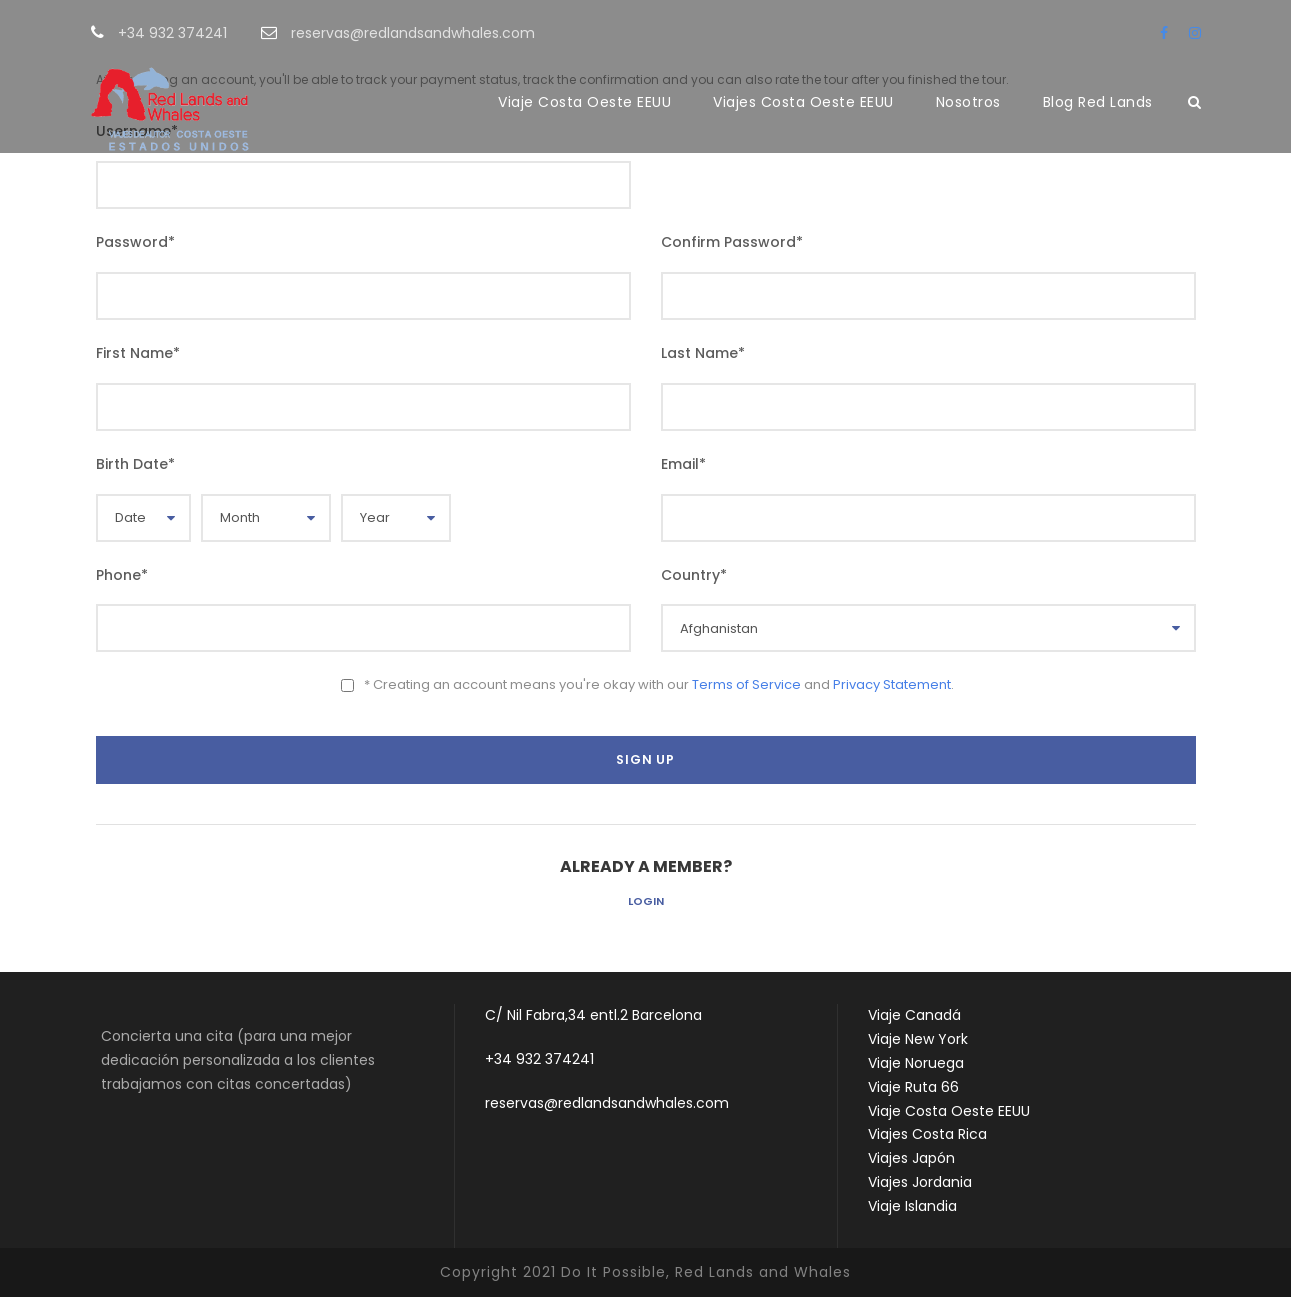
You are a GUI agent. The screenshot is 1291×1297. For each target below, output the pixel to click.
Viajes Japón (911, 1158)
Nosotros (968, 102)
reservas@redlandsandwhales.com (607, 1103)
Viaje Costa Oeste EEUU (584, 102)
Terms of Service (746, 684)
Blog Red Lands (1098, 102)
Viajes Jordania (920, 1182)
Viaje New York (918, 1039)
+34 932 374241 (539, 1059)
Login (646, 901)
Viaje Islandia (912, 1206)
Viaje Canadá (914, 1015)
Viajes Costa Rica (927, 1134)
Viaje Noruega (916, 1063)
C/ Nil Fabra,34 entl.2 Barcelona (593, 1015)
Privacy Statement (892, 684)
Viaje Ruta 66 (913, 1087)
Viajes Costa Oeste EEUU (803, 102)
